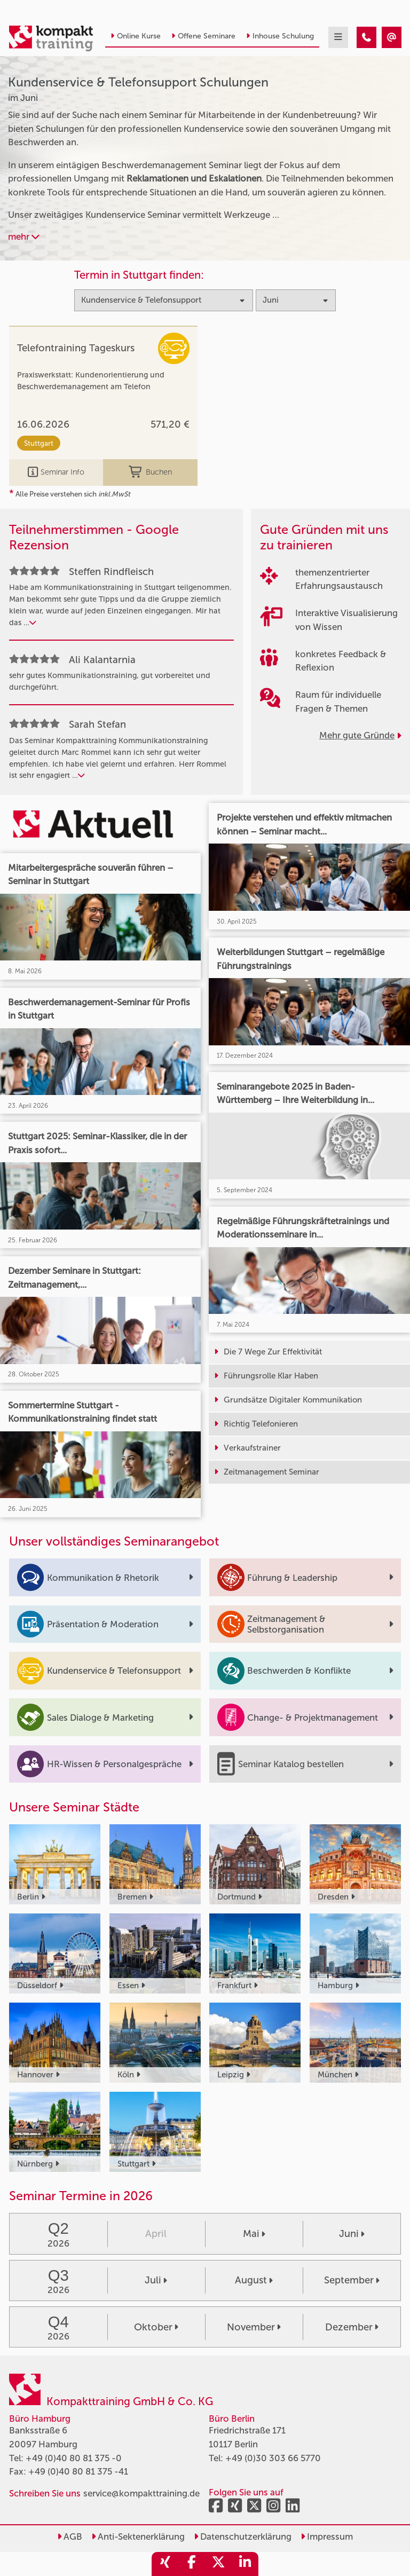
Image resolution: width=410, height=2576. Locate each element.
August (254, 2280)
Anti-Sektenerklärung (138, 2536)
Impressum (327, 2536)
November (254, 2327)
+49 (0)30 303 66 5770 (273, 2458)
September (352, 2280)
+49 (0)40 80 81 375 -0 (74, 2458)
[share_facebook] (191, 2564)
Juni (352, 2234)
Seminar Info (56, 472)
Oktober (156, 2327)
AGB (69, 2536)
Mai (254, 2234)
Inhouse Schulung (280, 36)
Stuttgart (38, 443)
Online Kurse (136, 36)
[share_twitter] (218, 2564)
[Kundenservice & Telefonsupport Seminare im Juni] (366, 37)
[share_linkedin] (245, 2564)
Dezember (352, 2327)
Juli (156, 2280)
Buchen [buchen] (150, 472)
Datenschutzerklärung (242, 2536)
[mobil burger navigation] (338, 37)
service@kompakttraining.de (141, 2493)
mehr (24, 236)
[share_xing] (165, 2564)
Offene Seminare (203, 36)
